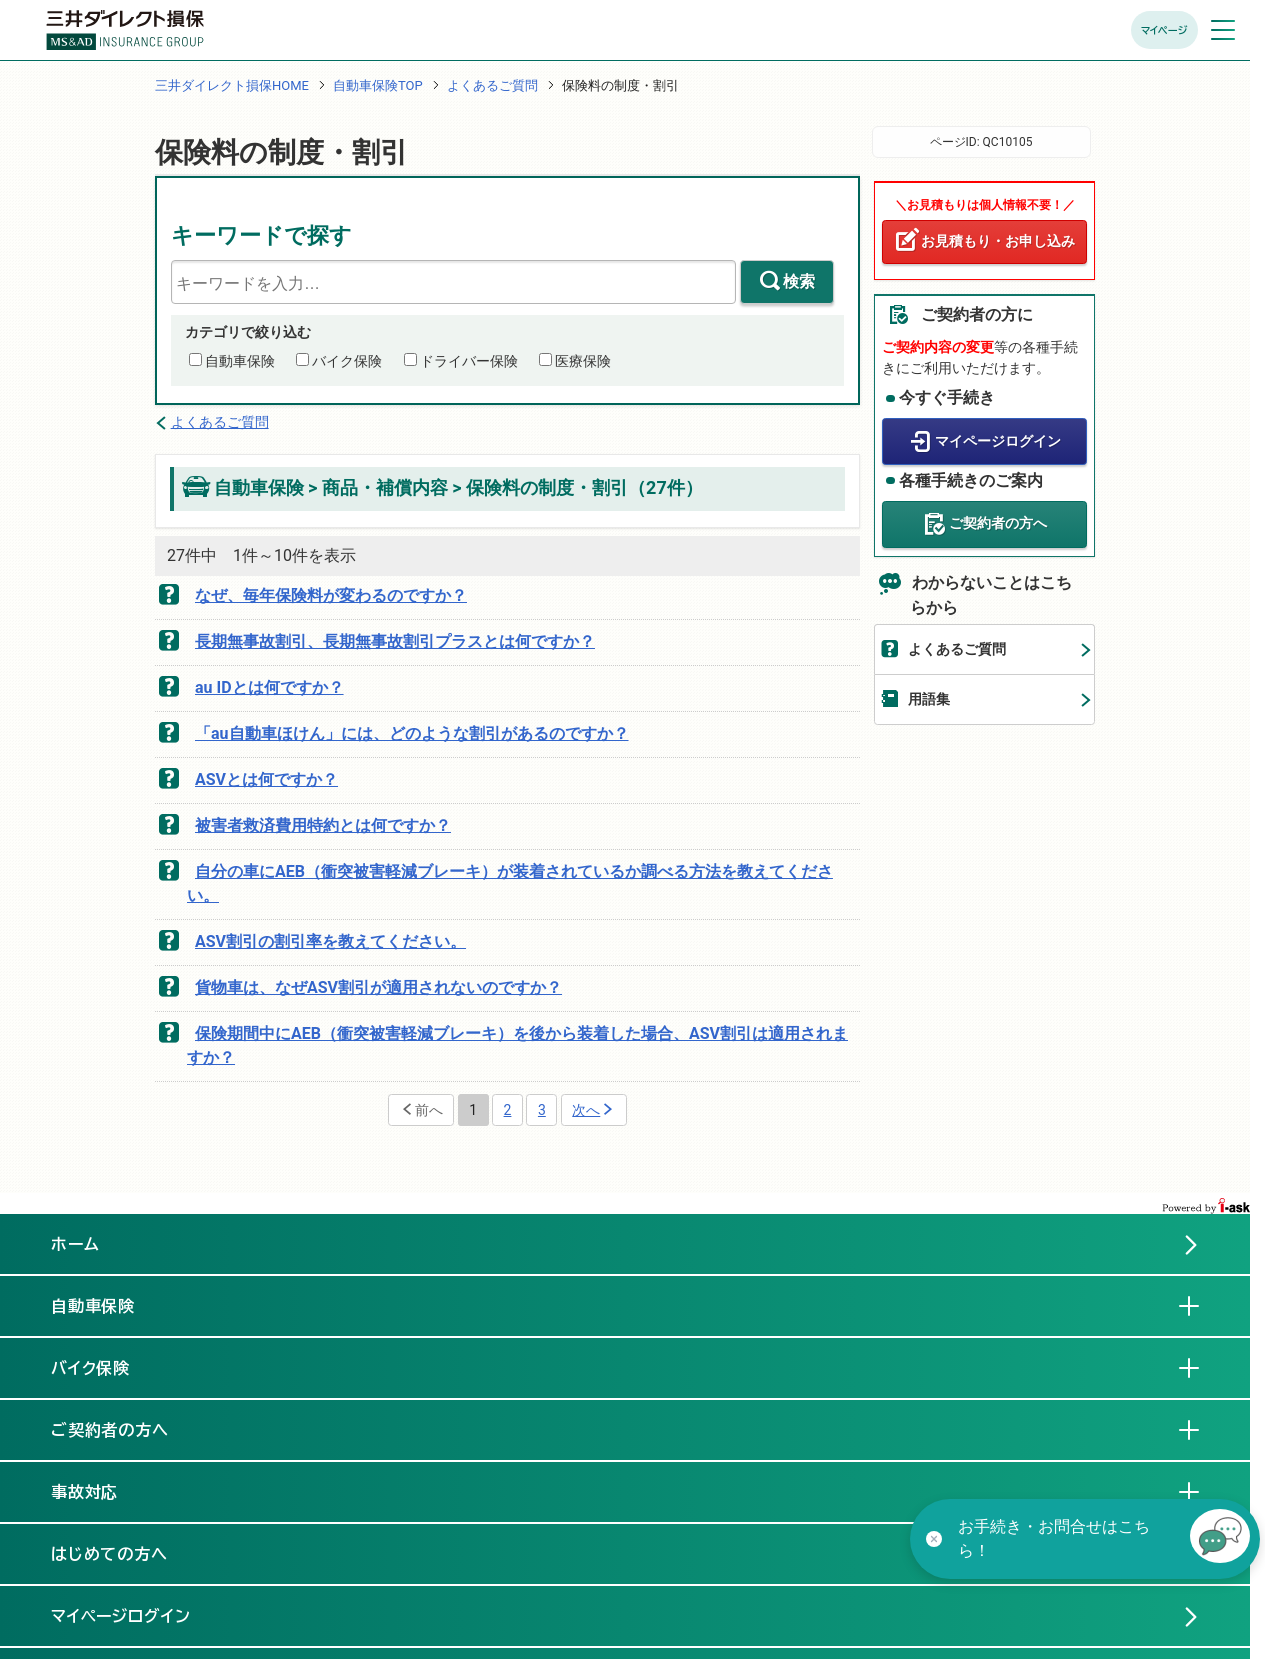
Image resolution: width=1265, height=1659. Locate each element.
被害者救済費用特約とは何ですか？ (323, 825)
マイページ (1164, 30)
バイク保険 (347, 361)
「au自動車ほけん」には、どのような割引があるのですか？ (412, 733)
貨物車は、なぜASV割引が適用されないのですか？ (378, 987)
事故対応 (101, 1491)
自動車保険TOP (378, 85)
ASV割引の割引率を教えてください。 (330, 941)
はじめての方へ (110, 1554)
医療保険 (583, 361)
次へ (586, 1110)
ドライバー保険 (469, 361)
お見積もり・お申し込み (998, 241)
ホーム (75, 1244)
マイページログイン (998, 441)
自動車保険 (240, 361)
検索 (799, 281)
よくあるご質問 (492, 85)
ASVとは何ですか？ (266, 779)
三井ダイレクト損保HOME (232, 85)
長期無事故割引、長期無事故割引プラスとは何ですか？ (395, 641)
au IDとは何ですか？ (269, 687)
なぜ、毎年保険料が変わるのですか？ (331, 595)
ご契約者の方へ (998, 523)
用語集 (929, 699)
